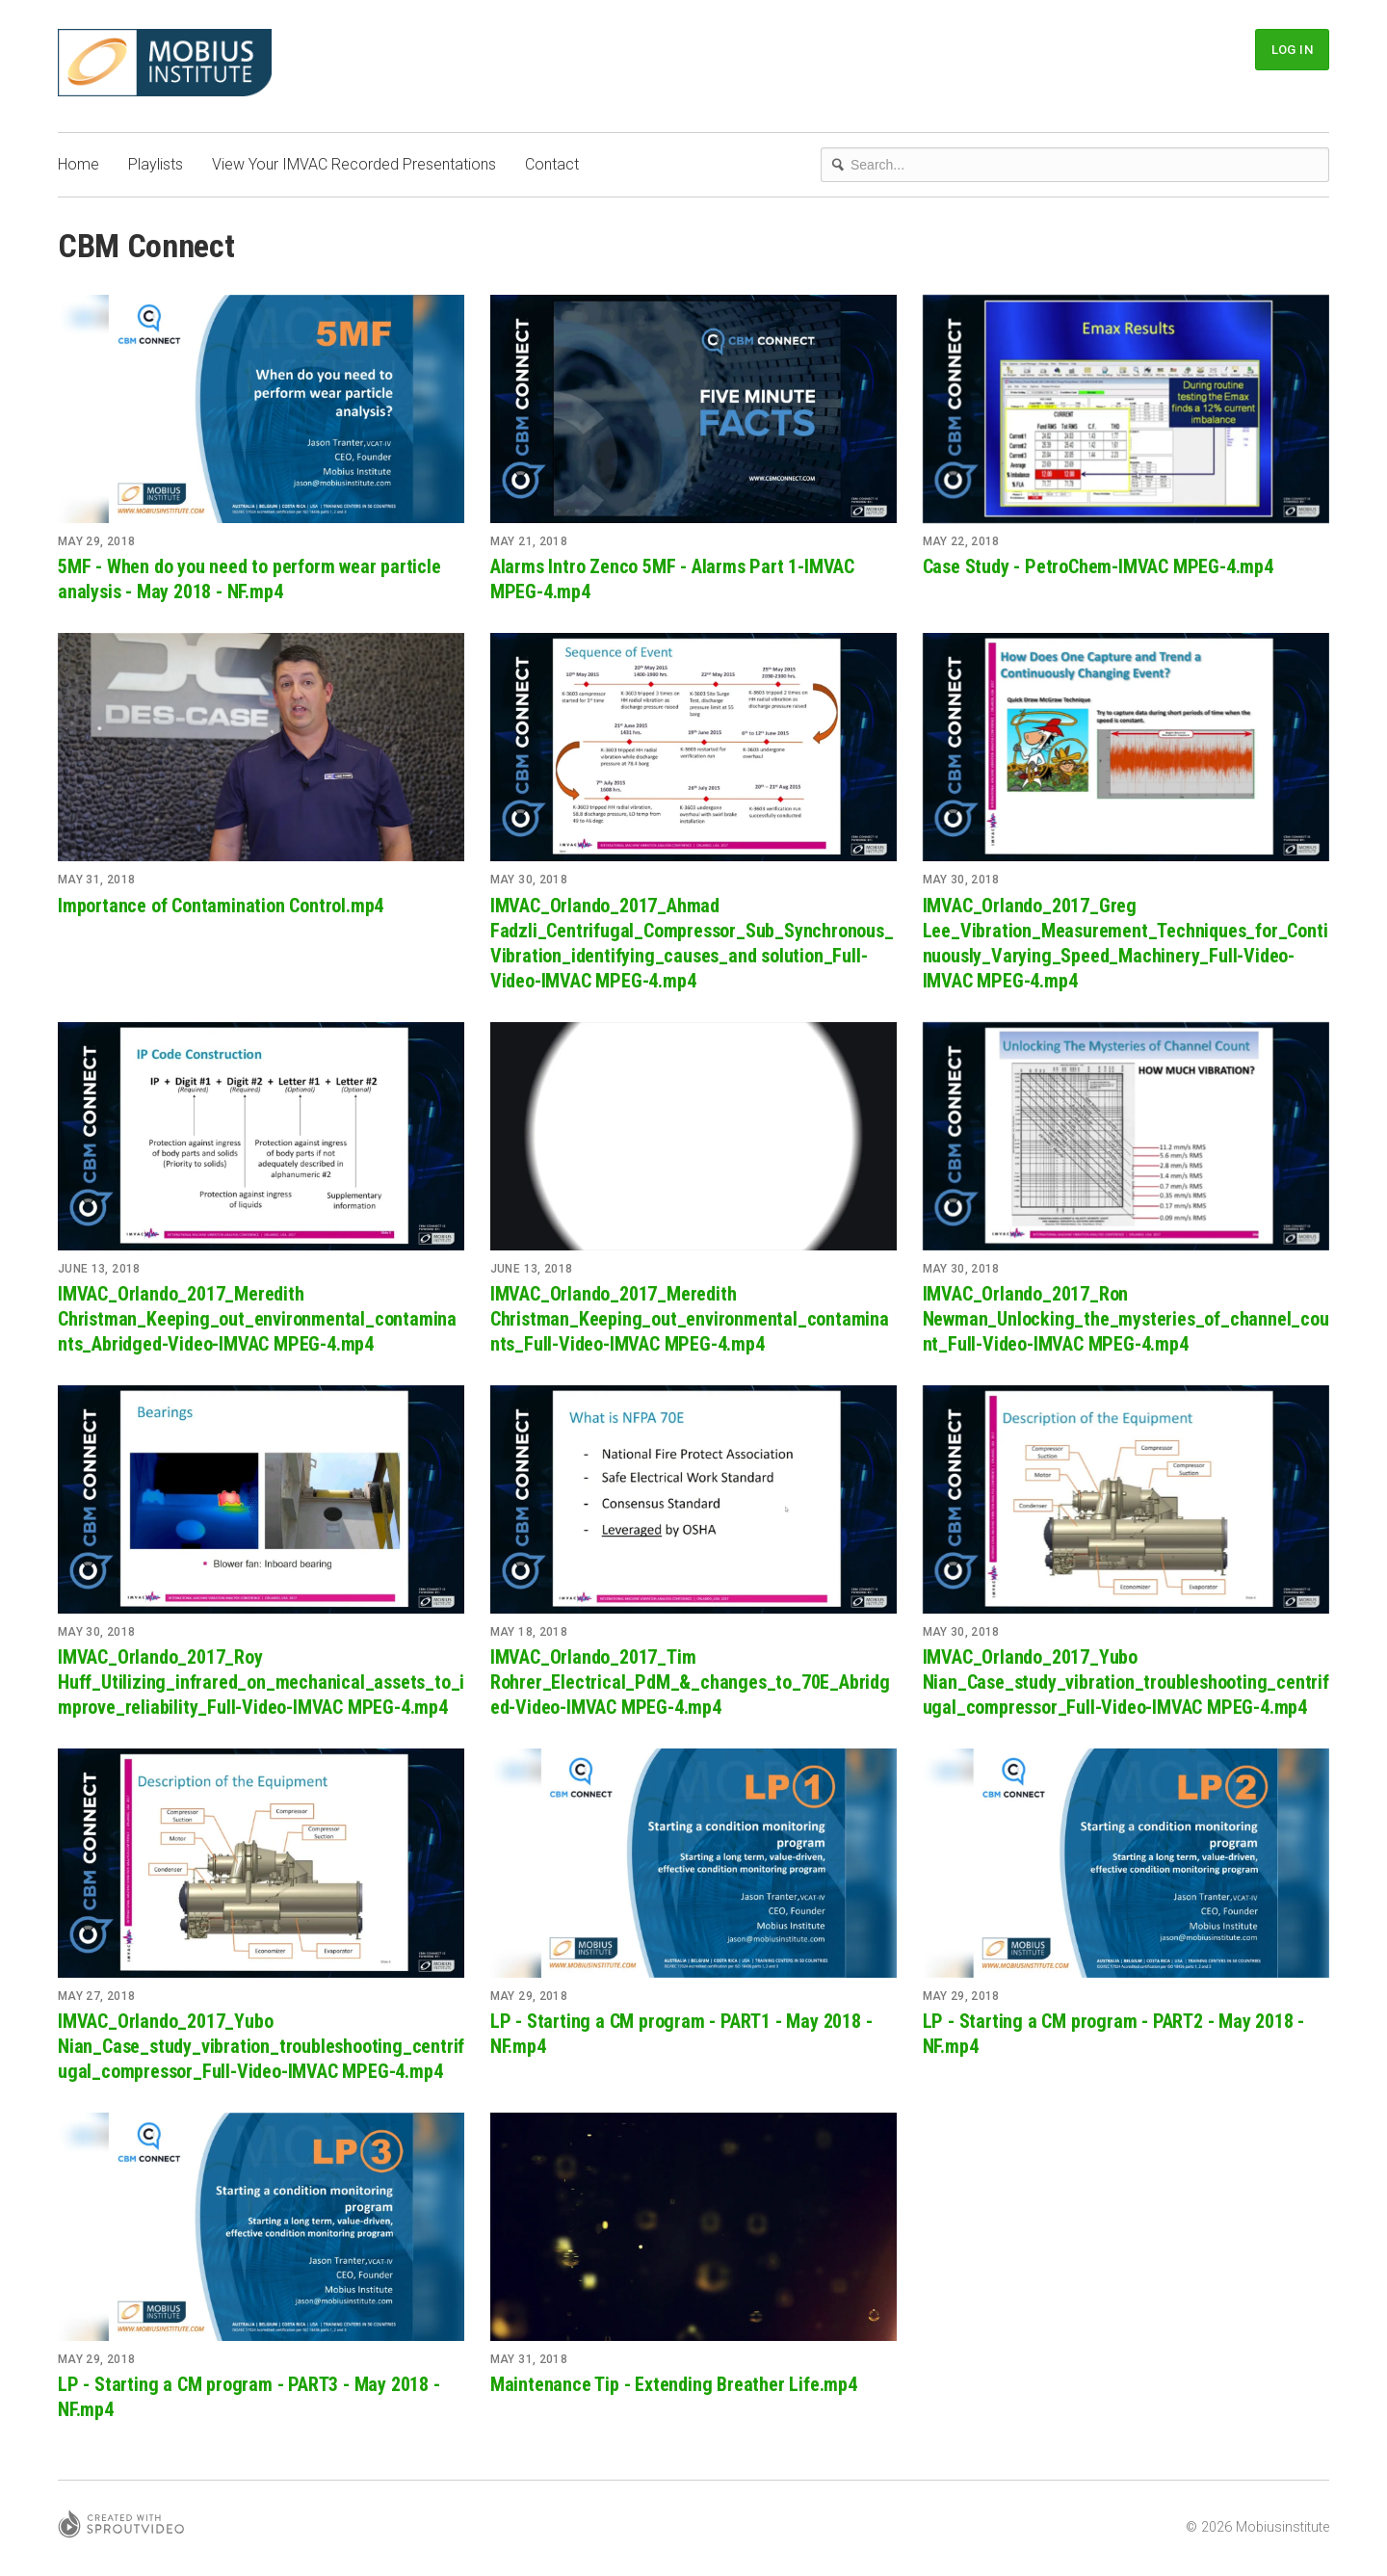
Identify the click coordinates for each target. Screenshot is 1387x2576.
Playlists (155, 164)
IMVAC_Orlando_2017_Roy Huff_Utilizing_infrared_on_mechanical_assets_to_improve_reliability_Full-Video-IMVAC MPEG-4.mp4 (261, 1682)
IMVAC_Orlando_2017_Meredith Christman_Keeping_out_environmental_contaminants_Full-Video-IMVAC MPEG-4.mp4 (689, 1318)
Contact (552, 164)
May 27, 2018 (96, 1996)
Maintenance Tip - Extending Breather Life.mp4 (673, 2384)
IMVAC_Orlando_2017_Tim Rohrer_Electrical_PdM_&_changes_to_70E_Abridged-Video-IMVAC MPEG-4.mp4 (690, 1682)
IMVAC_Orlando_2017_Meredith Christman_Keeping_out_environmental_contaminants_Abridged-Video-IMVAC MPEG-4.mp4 (257, 1318)
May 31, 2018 (96, 879)
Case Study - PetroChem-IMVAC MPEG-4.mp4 (1098, 566)
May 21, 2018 (528, 541)
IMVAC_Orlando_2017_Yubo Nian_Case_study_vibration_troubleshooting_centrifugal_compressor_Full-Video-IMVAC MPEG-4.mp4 (1126, 1682)
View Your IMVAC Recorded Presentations (354, 164)
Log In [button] (1292, 49)
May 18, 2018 (528, 1632)
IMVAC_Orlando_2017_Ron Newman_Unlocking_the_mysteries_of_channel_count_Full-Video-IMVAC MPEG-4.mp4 (1126, 1318)
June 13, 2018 (99, 1268)
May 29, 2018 (96, 541)
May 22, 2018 (961, 541)
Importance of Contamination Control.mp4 (220, 905)
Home (78, 164)
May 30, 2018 (528, 879)
